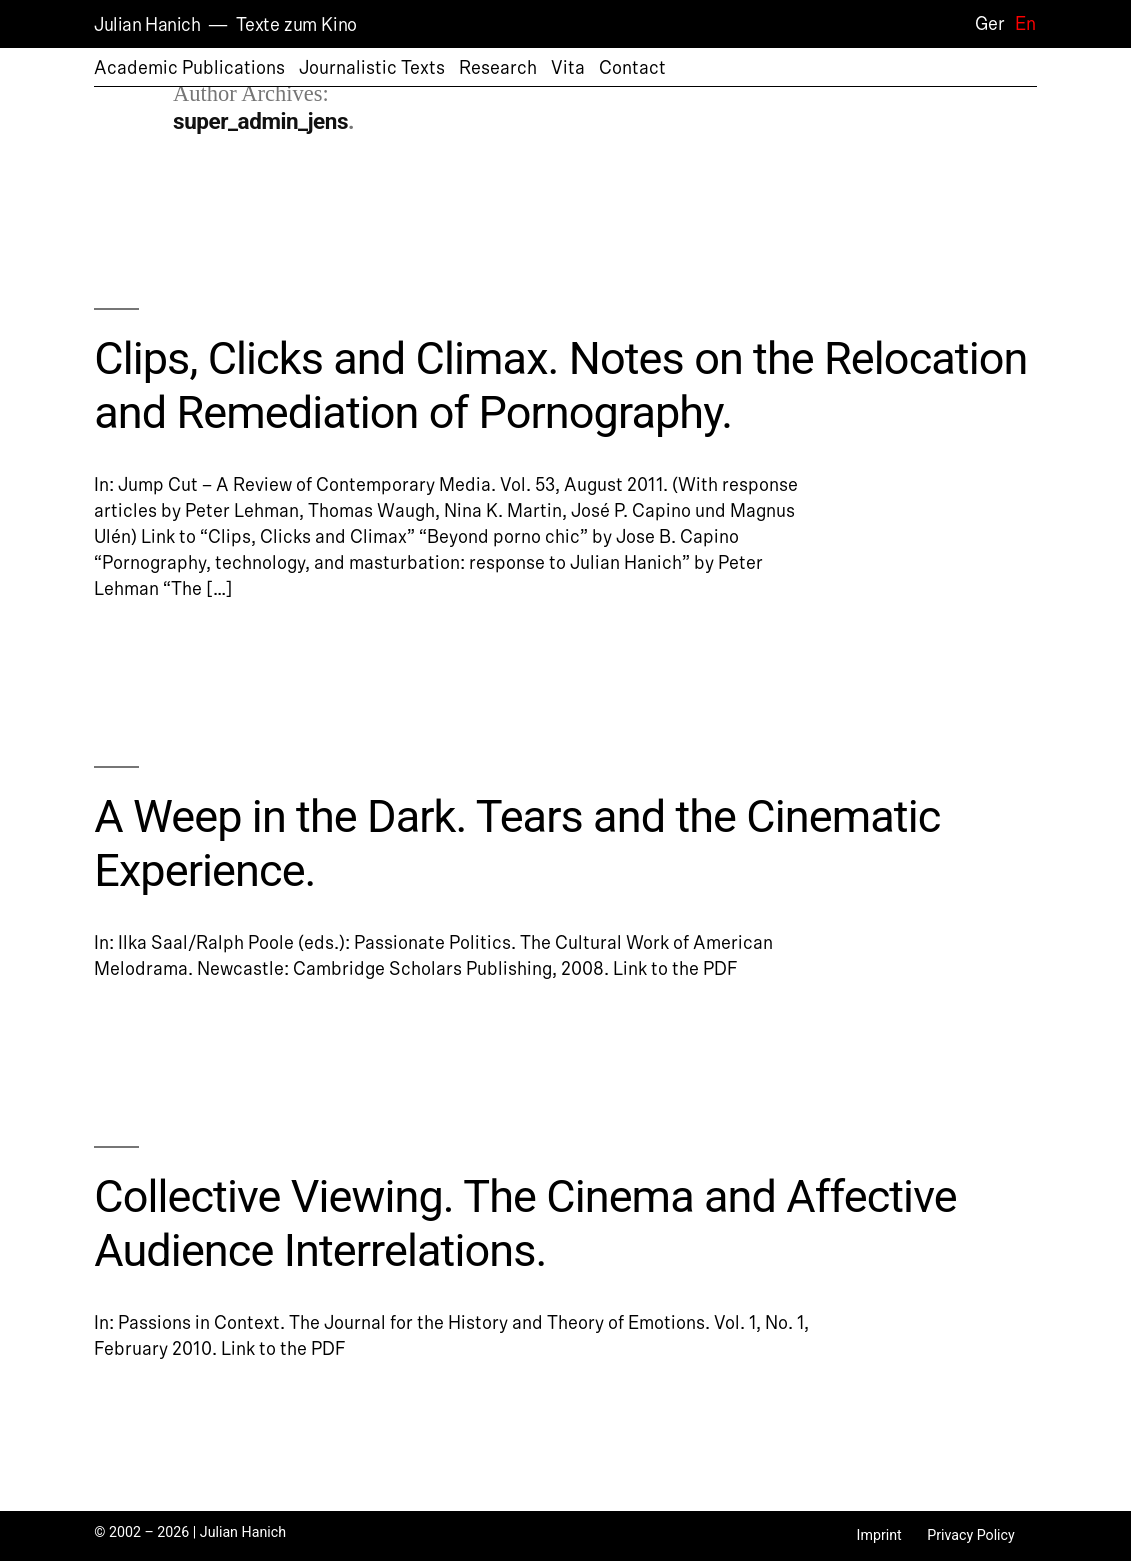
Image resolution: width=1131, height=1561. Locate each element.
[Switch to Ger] (985, 23)
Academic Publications (189, 68)
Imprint (879, 1535)
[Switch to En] (1020, 23)
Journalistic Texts (372, 68)
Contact (632, 68)
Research (498, 68)
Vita (568, 68)
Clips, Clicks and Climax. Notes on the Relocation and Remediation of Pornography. (560, 385)
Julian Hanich (147, 25)
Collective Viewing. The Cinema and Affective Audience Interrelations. (525, 1223)
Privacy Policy (971, 1535)
